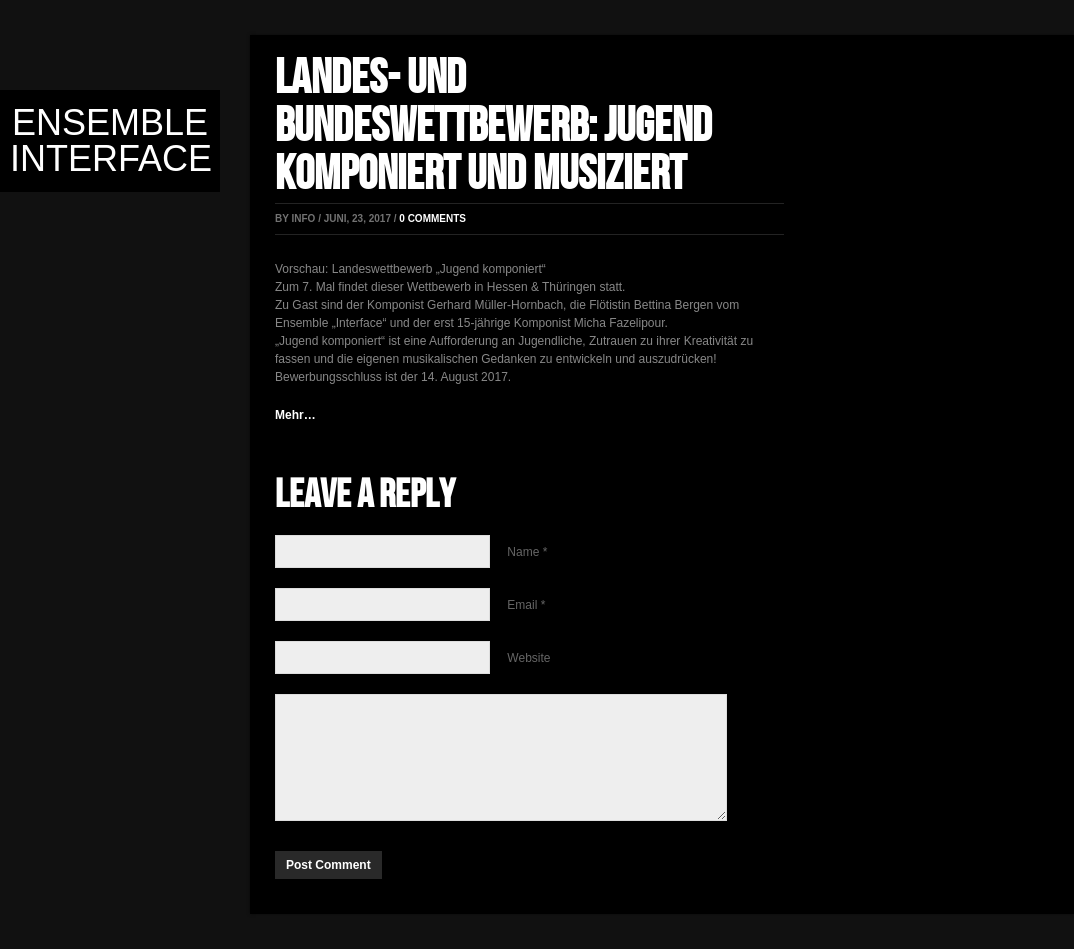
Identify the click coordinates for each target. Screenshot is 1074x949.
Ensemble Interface (111, 140)
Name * (527, 552)
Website (528, 658)
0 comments (432, 218)
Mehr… (295, 415)
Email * (526, 605)
